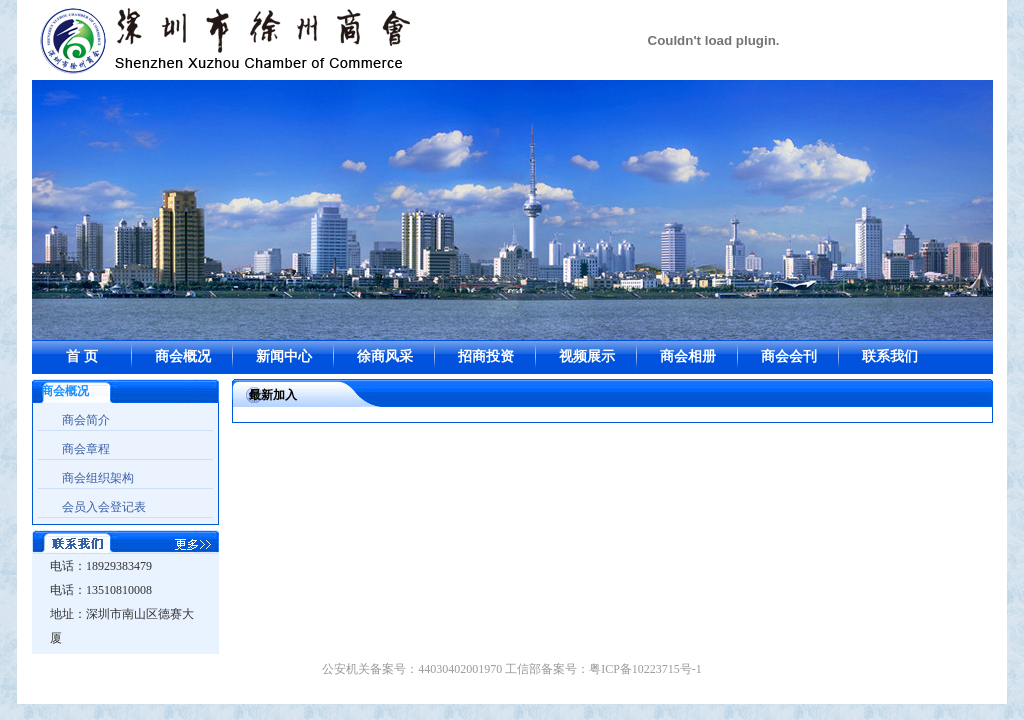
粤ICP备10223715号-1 (645, 669)
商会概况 (183, 356)
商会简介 (86, 420)
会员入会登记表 (104, 507)
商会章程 (86, 449)
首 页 (82, 356)
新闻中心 (284, 356)
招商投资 (486, 356)
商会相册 (688, 356)
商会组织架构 (98, 478)
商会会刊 (789, 356)
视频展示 (587, 356)
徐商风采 (385, 356)
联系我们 (890, 356)
